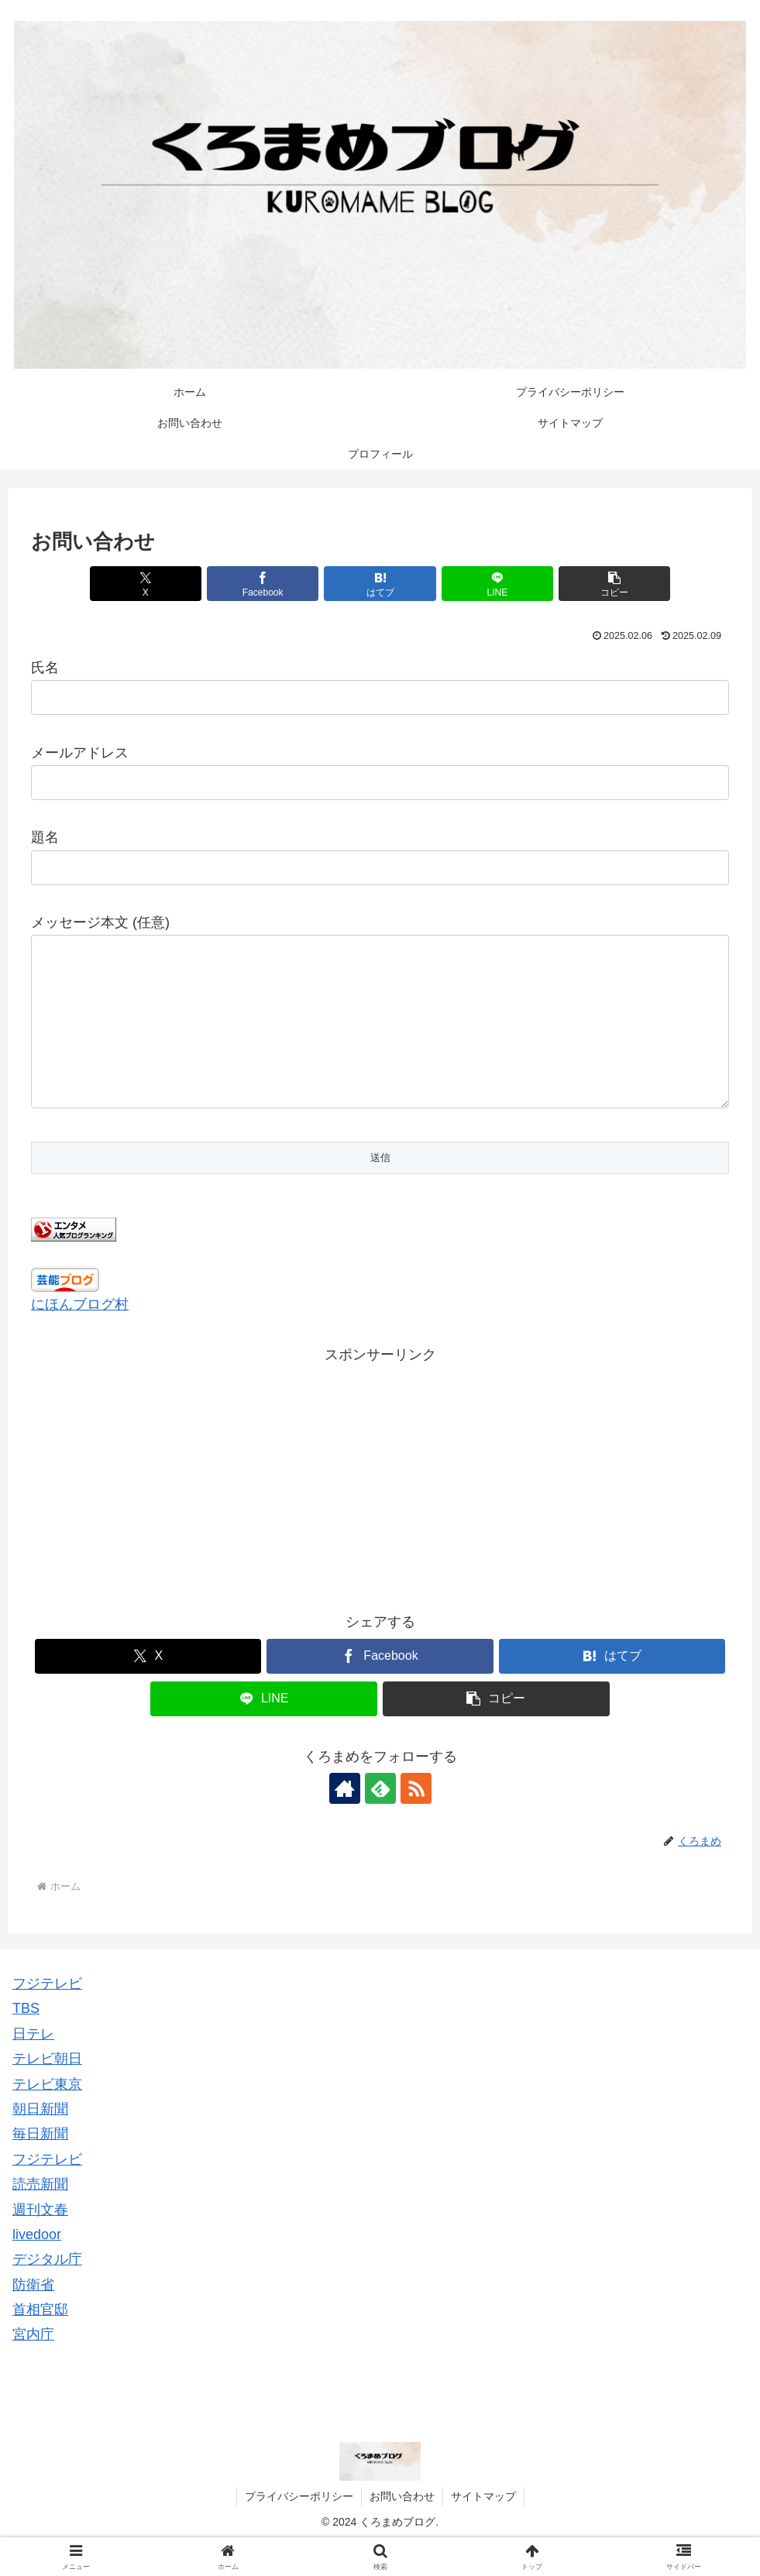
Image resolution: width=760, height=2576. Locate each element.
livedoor (36, 2265)
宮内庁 (33, 2365)
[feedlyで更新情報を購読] (380, 1819)
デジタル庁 (47, 2290)
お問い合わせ (402, 2527)
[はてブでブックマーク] (379, 583)
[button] (614, 583)
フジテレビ (47, 2014)
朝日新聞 (40, 2140)
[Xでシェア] (145, 583)
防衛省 (33, 2316)
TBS (26, 2039)
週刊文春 (40, 2240)
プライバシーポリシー (299, 2527)
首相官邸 (40, 2340)
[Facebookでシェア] (262, 583)
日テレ (33, 2065)
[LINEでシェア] (497, 583)
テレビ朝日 (47, 2089)
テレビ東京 (47, 2115)
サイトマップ (483, 2527)
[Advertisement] (380, 1506)
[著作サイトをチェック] (344, 1819)
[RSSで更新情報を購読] (416, 1819)
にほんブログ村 (80, 1335)
